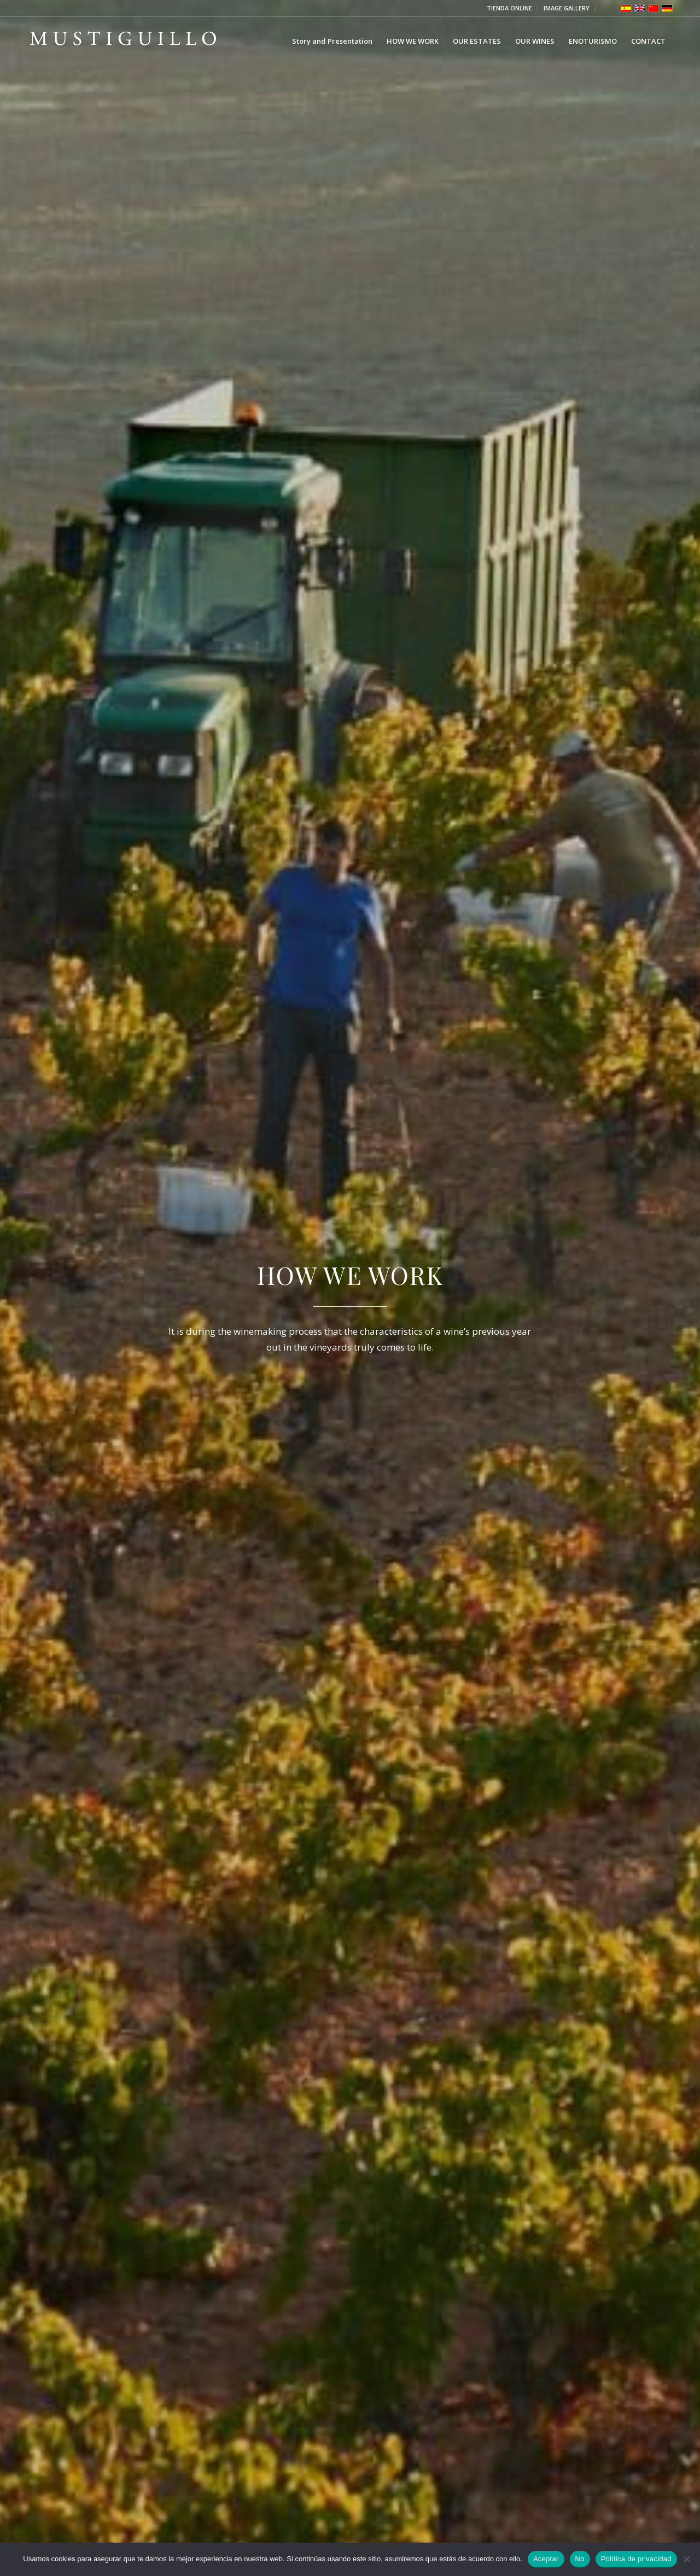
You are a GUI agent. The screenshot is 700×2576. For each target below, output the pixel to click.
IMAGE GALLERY (567, 8)
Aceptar (546, 2559)
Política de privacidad (636, 2559)
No (580, 2559)
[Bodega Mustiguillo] (123, 41)
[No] (686, 2559)
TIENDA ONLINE (509, 8)
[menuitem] (509, 8)
